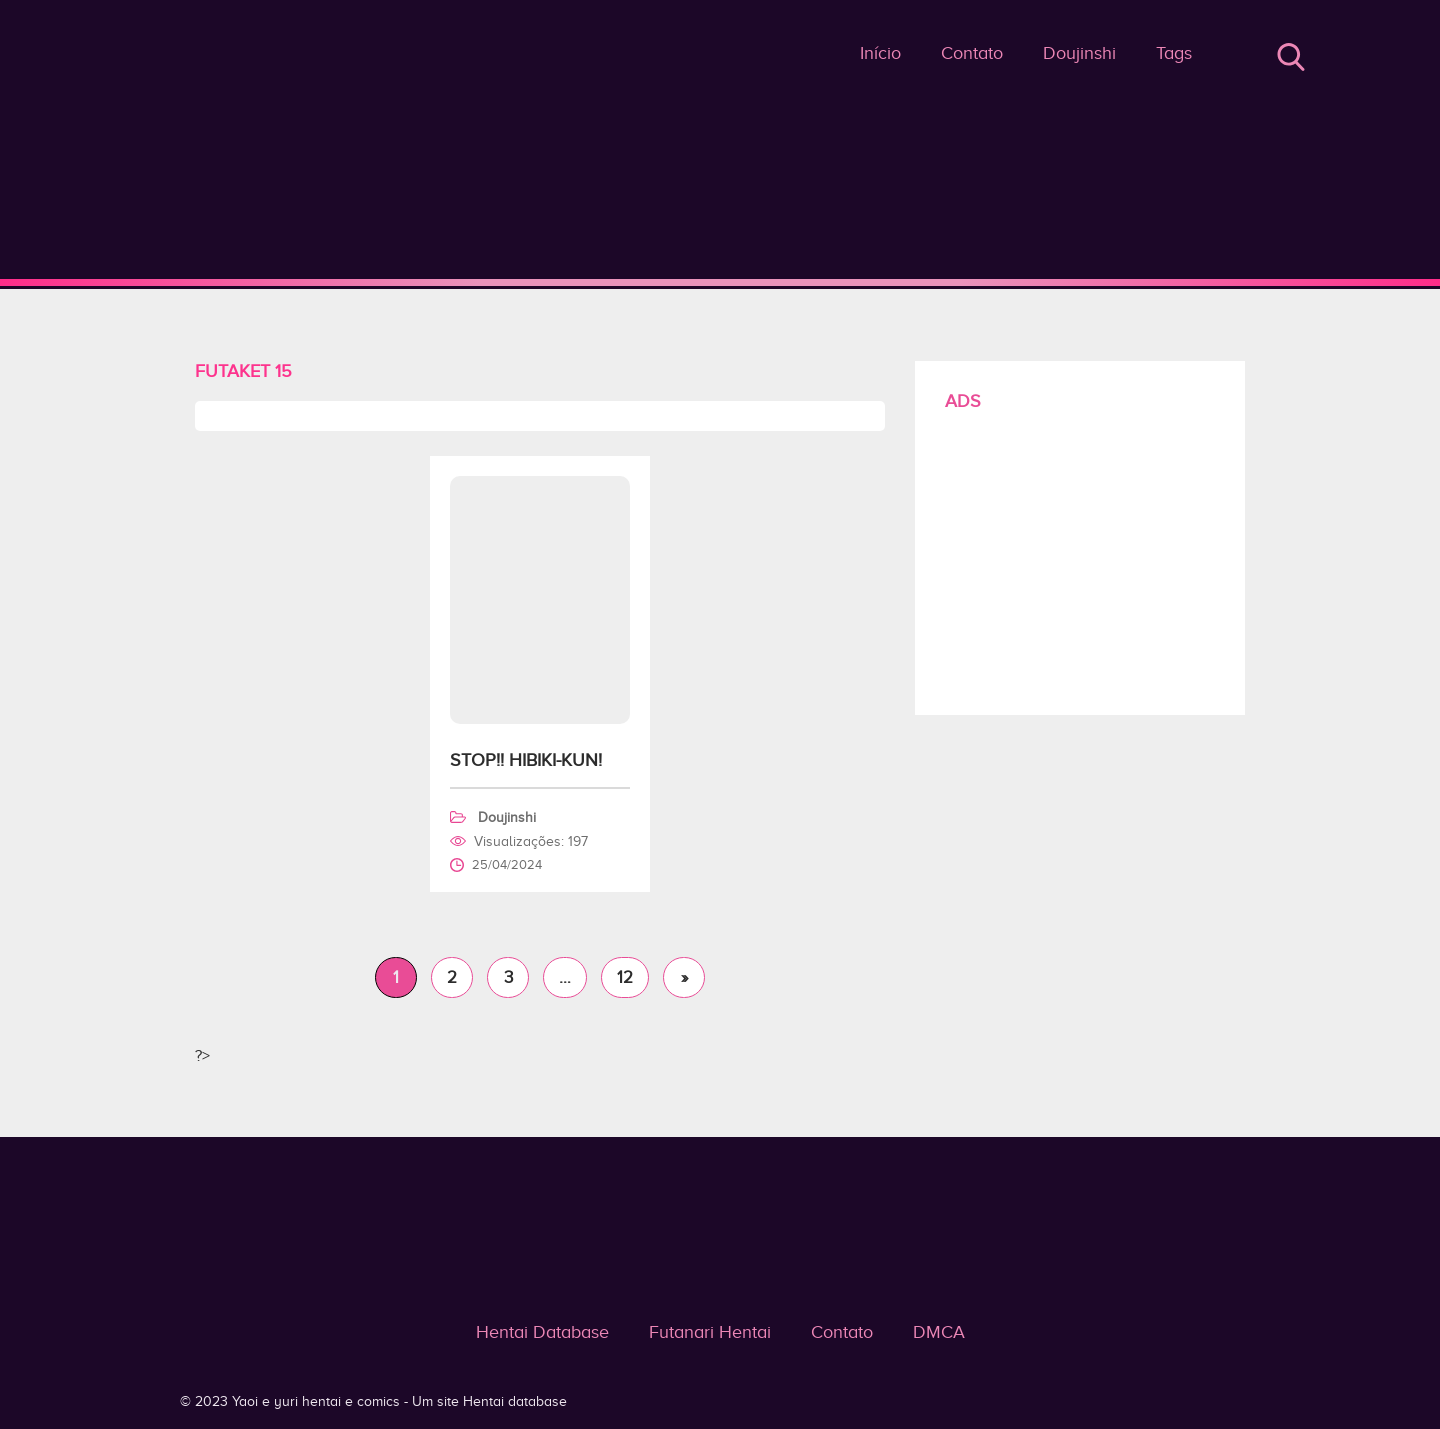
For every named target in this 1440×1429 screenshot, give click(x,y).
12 (625, 977)
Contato (972, 53)
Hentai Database (542, 1332)
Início (880, 53)
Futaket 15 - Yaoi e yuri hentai (720, 282)
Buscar (1291, 57)
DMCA (939, 1332)
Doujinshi (1079, 53)
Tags (1174, 53)
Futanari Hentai (710, 1332)
